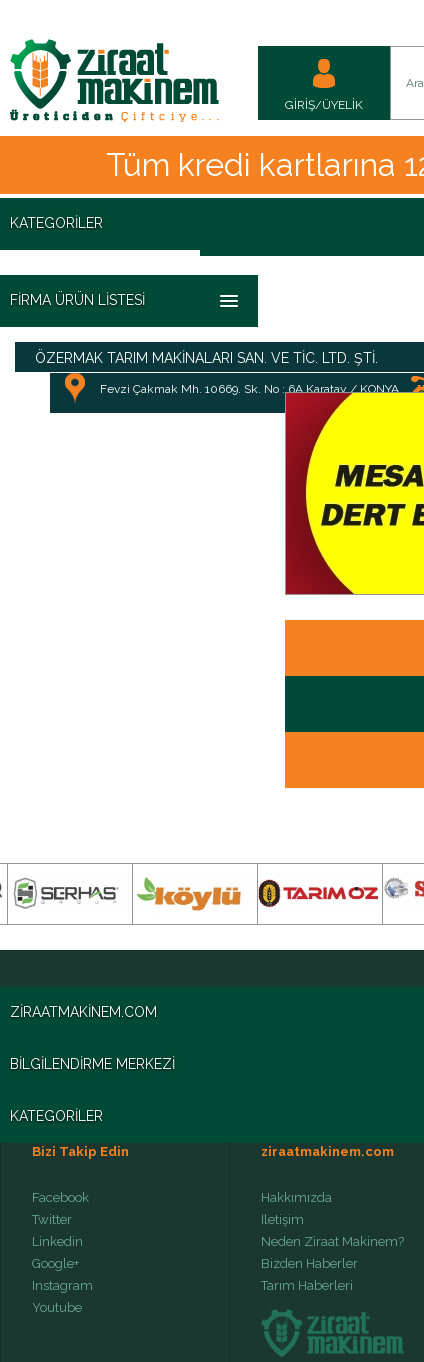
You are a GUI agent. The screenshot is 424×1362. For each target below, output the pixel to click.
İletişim (282, 1220)
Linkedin (57, 1242)
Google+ (55, 1264)
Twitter (52, 1220)
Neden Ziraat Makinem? (332, 1242)
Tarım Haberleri (307, 1286)
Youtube (57, 1308)
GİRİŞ (300, 105)
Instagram (62, 1286)
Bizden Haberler (309, 1264)
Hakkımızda (296, 1198)
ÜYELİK (342, 105)
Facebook (60, 1198)
